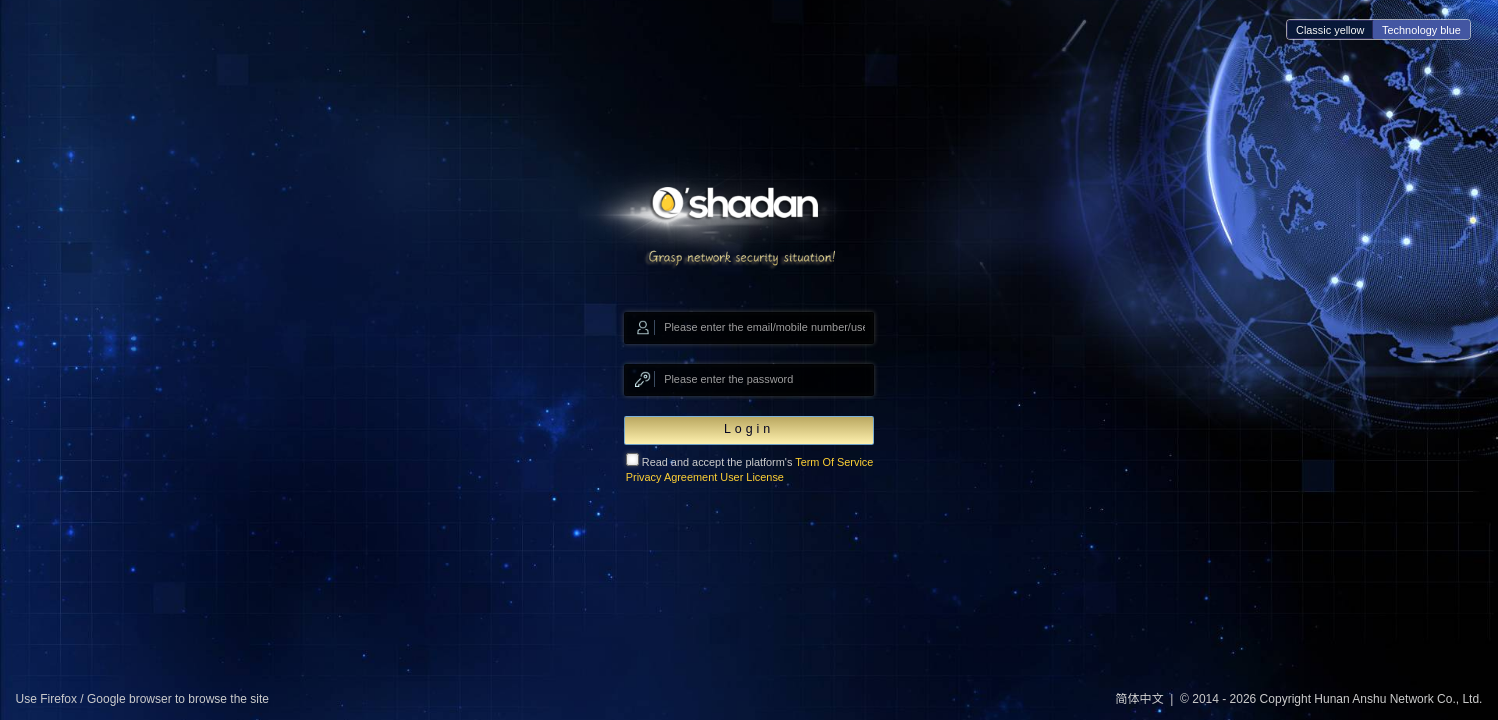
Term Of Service (834, 462)
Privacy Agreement (672, 477)
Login (749, 429)
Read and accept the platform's (750, 468)
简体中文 (1140, 699)
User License (752, 477)
